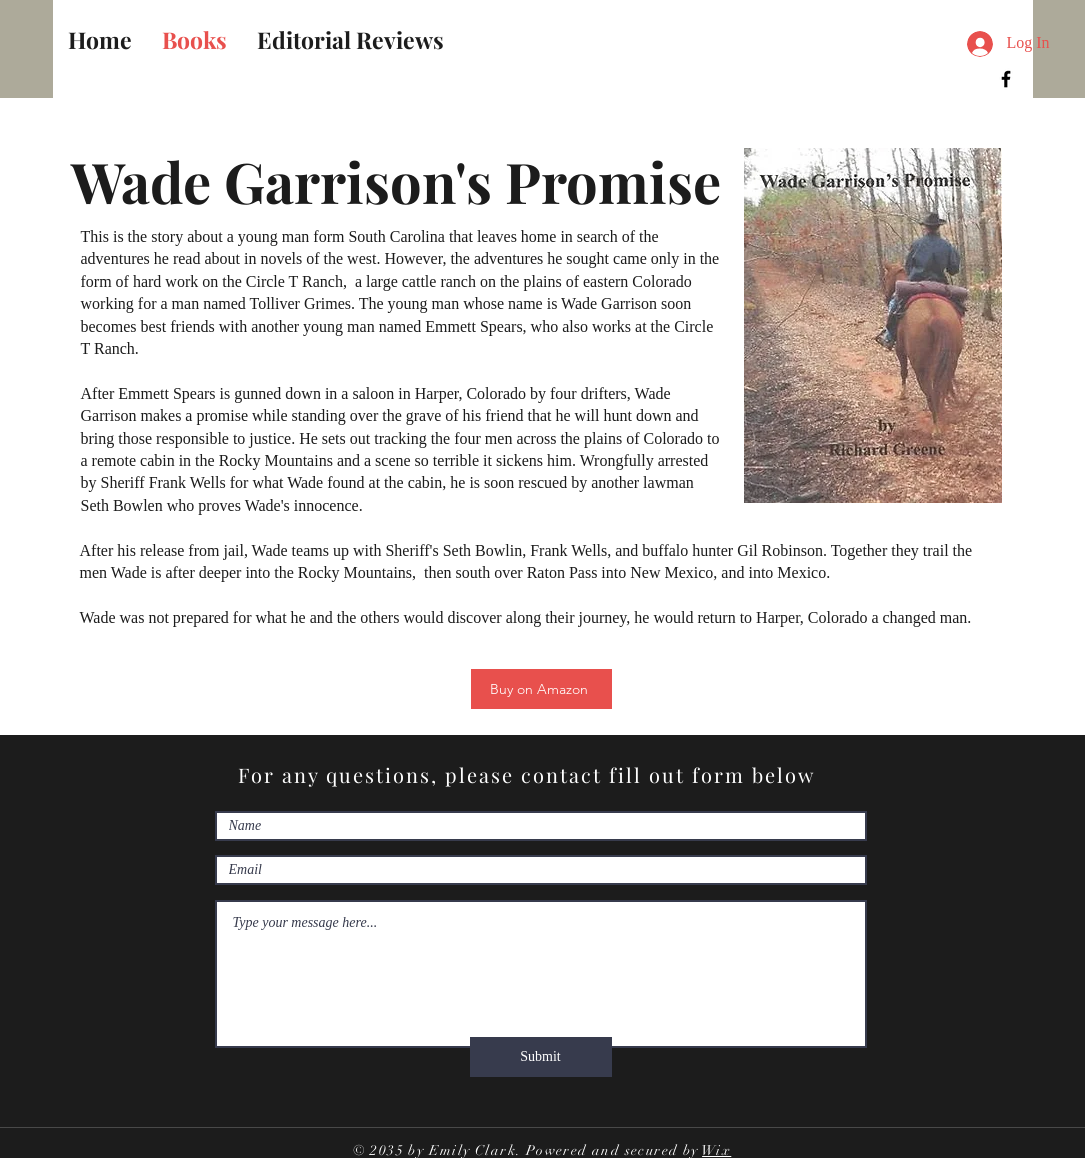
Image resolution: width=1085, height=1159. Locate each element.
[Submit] (541, 1057)
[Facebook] (1006, 79)
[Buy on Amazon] (541, 689)
